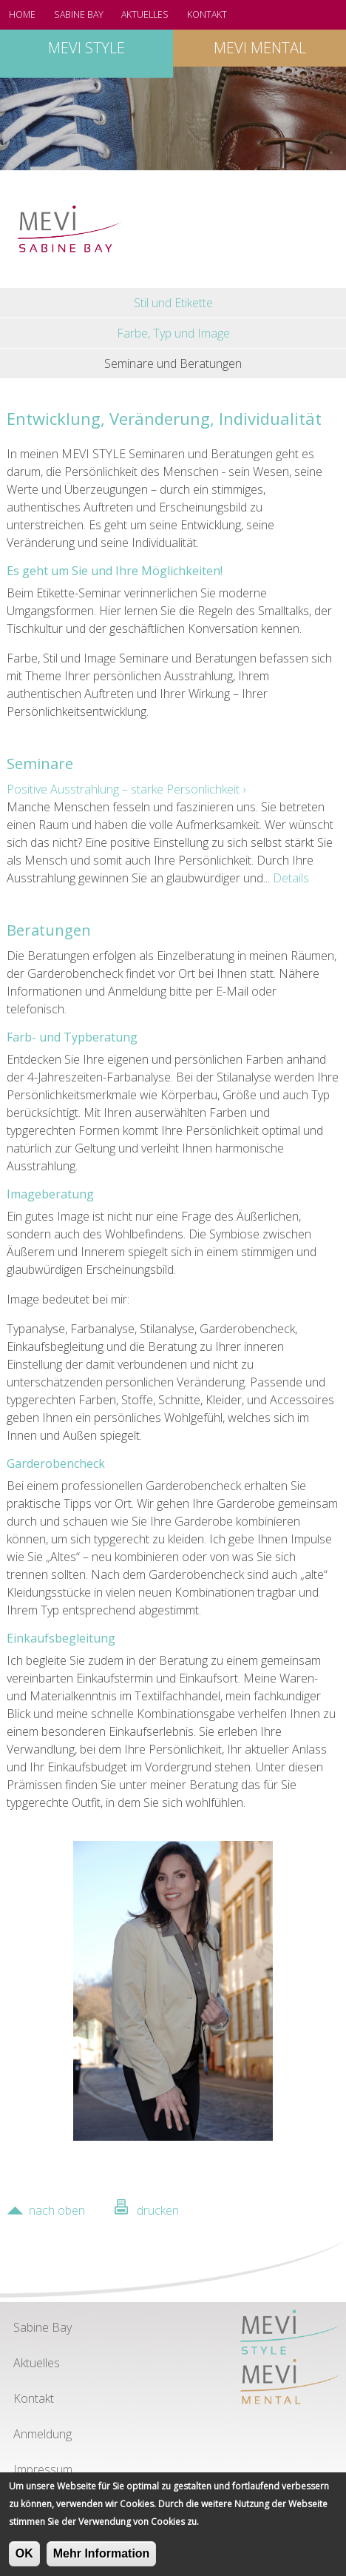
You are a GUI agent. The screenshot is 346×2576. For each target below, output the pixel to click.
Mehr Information (101, 2558)
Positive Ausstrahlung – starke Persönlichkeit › (126, 789)
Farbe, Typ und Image (173, 333)
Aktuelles (145, 14)
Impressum (42, 2469)
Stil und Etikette (173, 303)
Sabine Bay (79, 14)
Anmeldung (42, 2434)
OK (24, 2558)
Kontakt (207, 14)
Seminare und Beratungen (173, 363)
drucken (158, 2210)
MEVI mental (260, 48)
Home (22, 14)
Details (291, 878)
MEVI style (86, 48)
